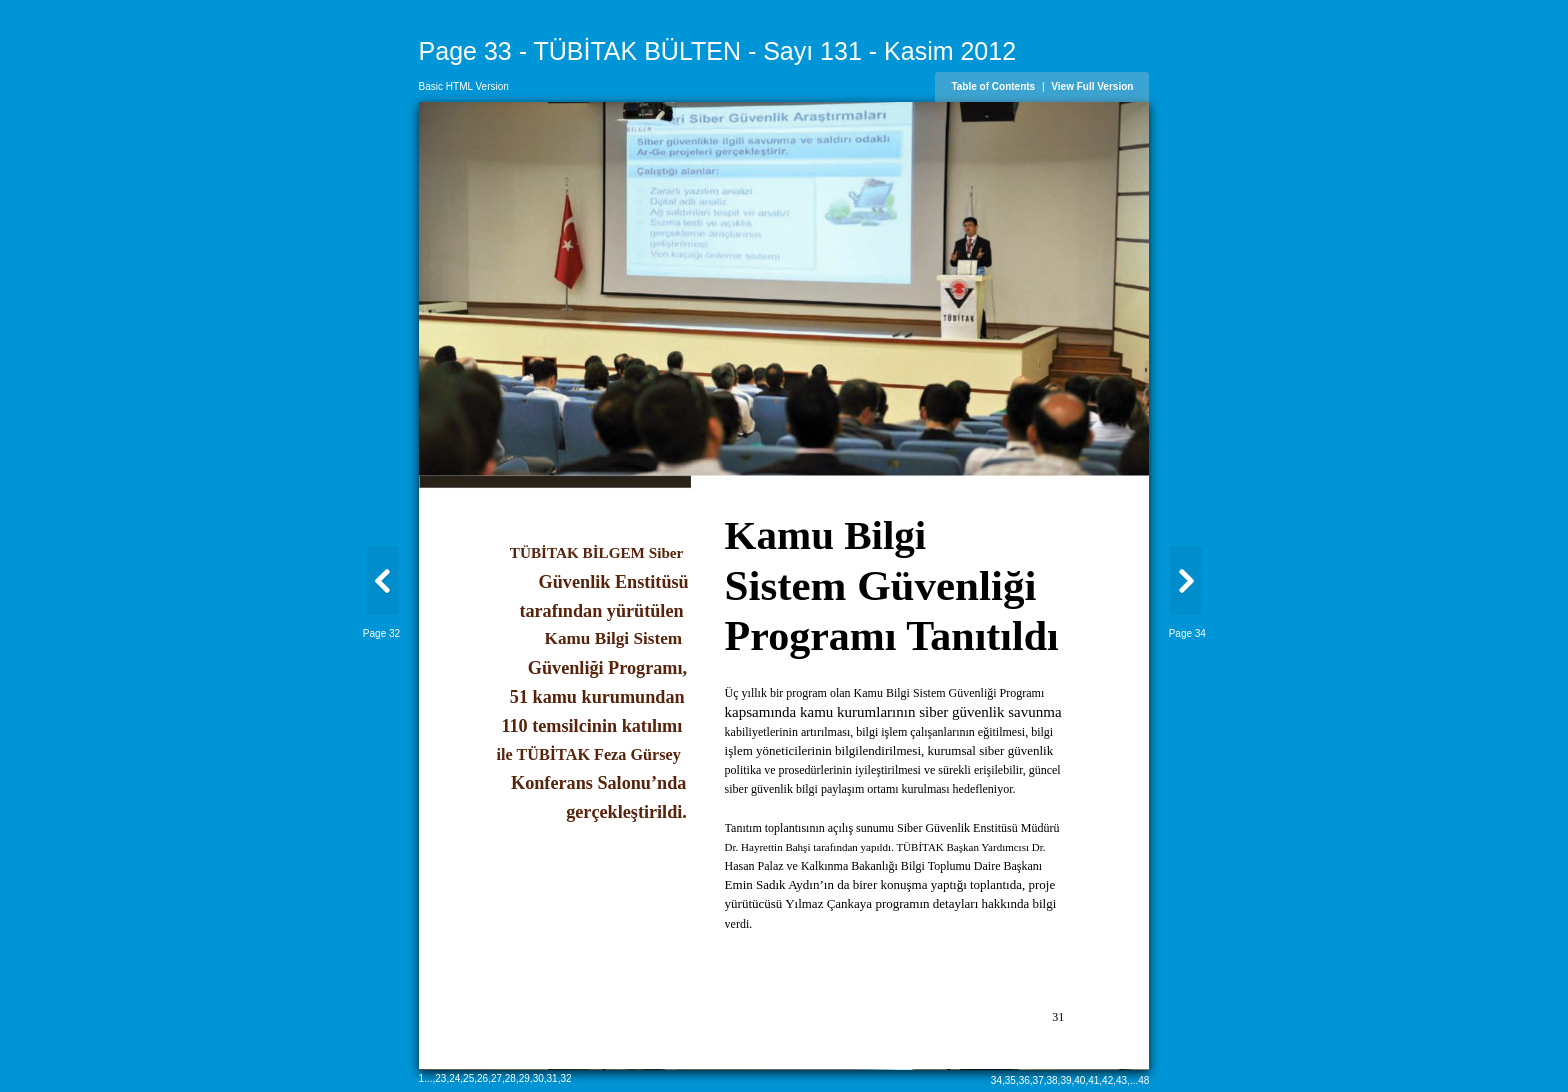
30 (538, 1078)
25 (468, 1078)
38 (1051, 1080)
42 (1107, 1080)
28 (510, 1078)
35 (1010, 1080)
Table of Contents (993, 86)
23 (440, 1078)
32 (565, 1078)
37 (1038, 1080)
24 (454, 1078)
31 (552, 1078)
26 (482, 1078)
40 (1079, 1080)
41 (1093, 1080)
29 (524, 1078)
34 (996, 1080)
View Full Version (1092, 86)
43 (1121, 1080)
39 (1065, 1080)
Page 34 (1187, 633)
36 (1024, 1080)
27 (496, 1078)
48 (1143, 1080)
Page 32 (381, 633)
